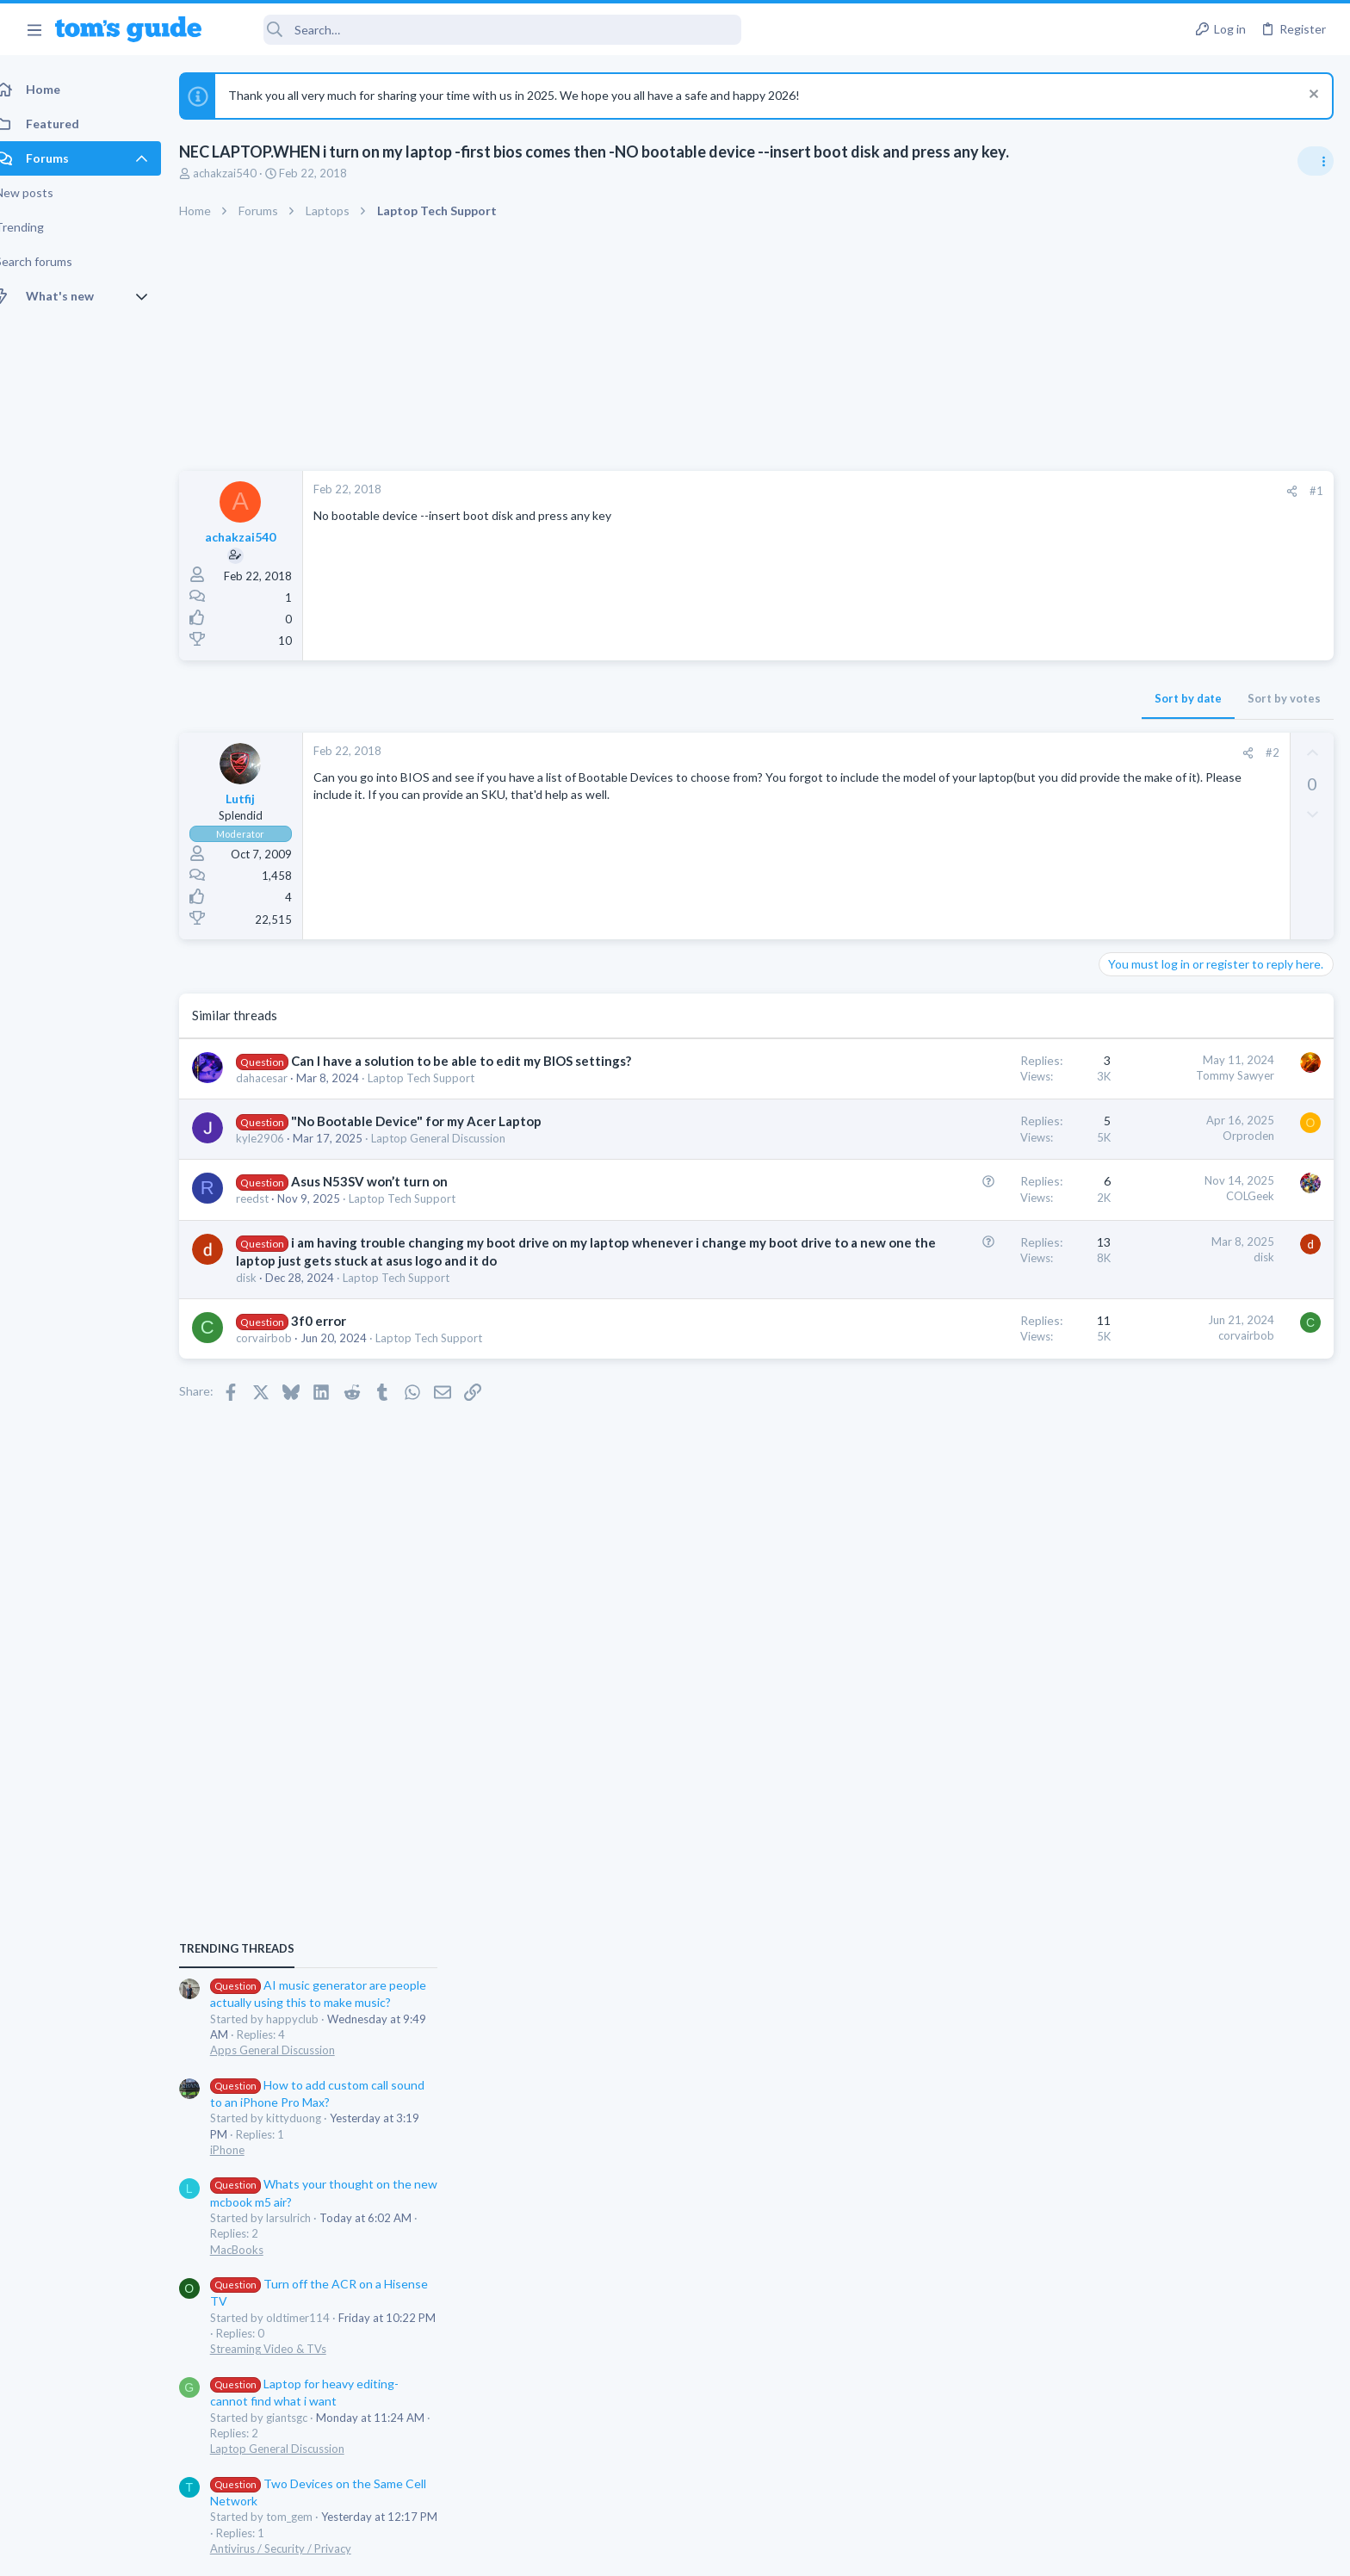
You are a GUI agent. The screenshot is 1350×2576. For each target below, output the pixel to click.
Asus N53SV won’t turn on (388, 1181)
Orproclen (972, 1135)
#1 (1040, 491)
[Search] (483, 30)
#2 (996, 752)
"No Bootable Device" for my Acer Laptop (435, 1121)
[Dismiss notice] (1311, 96)
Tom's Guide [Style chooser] (1210, 2432)
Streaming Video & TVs (1163, 1396)
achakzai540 (244, 173)
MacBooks (1132, 1296)
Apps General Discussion (1167, 1098)
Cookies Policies (610, 2552)
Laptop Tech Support (440, 1078)
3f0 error (337, 1339)
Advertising (489, 2552)
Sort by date (911, 698)
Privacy (719, 2552)
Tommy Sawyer (959, 1075)
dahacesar (281, 1078)
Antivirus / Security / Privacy (1176, 1595)
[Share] (1015, 491)
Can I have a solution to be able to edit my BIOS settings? (480, 1060)
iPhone (1122, 1197)
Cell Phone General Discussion (1181, 1695)
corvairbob (283, 1356)
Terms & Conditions (838, 2552)
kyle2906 (279, 1138)
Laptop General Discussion (457, 1138)
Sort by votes (1007, 698)
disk (265, 1296)
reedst (271, 1198)
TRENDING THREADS (1132, 996)
